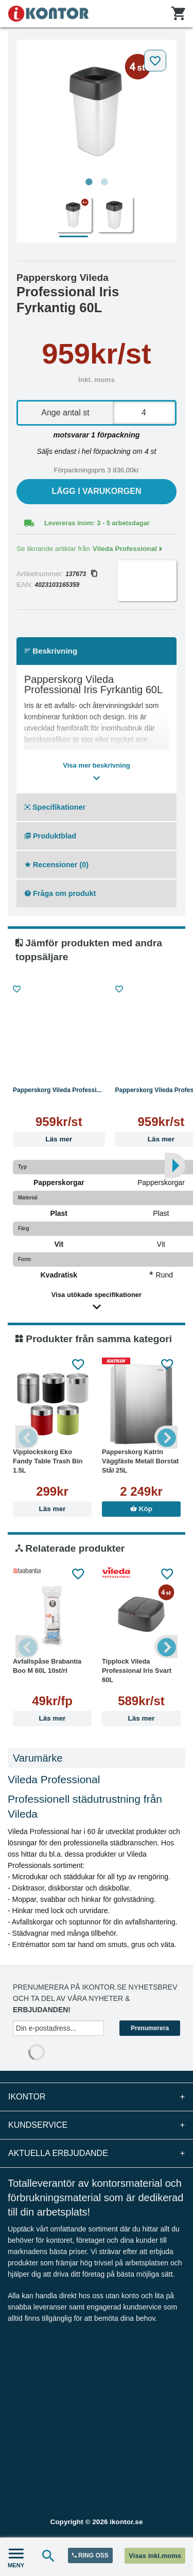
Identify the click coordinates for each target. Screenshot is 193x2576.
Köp (141, 1509)
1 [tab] (89, 182)
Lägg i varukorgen (97, 491)
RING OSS (90, 2555)
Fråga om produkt (60, 893)
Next (166, 1437)
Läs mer (58, 1139)
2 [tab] (104, 182)
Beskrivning (51, 650)
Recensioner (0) (57, 865)
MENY (16, 2556)
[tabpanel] (96, 109)
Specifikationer (55, 807)
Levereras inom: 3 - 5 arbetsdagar (97, 523)
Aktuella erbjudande (96, 2153)
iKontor (96, 2097)
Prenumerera (150, 2028)
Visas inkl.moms (155, 2556)
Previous (27, 1437)
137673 (81, 574)
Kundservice (96, 2125)
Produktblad (50, 836)
